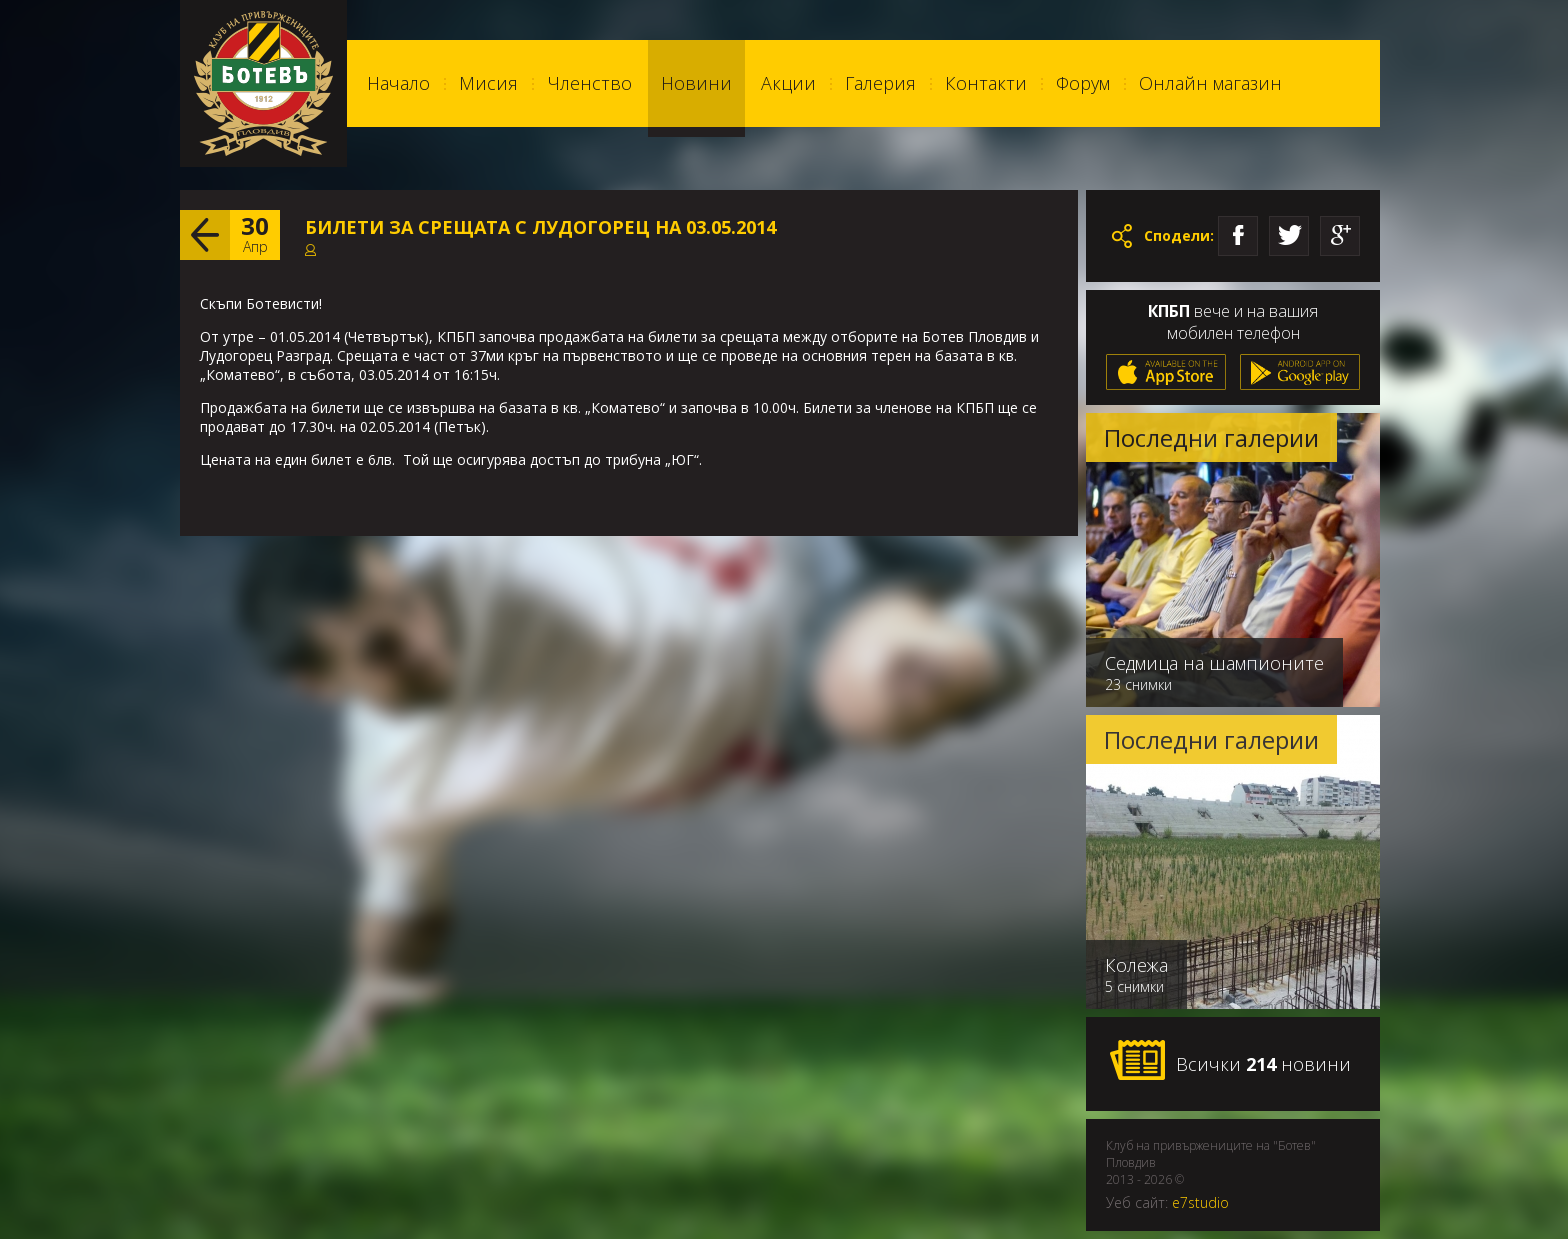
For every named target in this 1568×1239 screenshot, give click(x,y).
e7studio (1200, 1202)
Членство (589, 83)
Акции (788, 83)
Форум (1083, 83)
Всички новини (1230, 1061)
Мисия (488, 83)
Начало (398, 83)
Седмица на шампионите (1214, 663)
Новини (696, 83)
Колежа (1136, 965)
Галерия (880, 83)
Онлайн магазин (1210, 83)
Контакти (986, 83)
